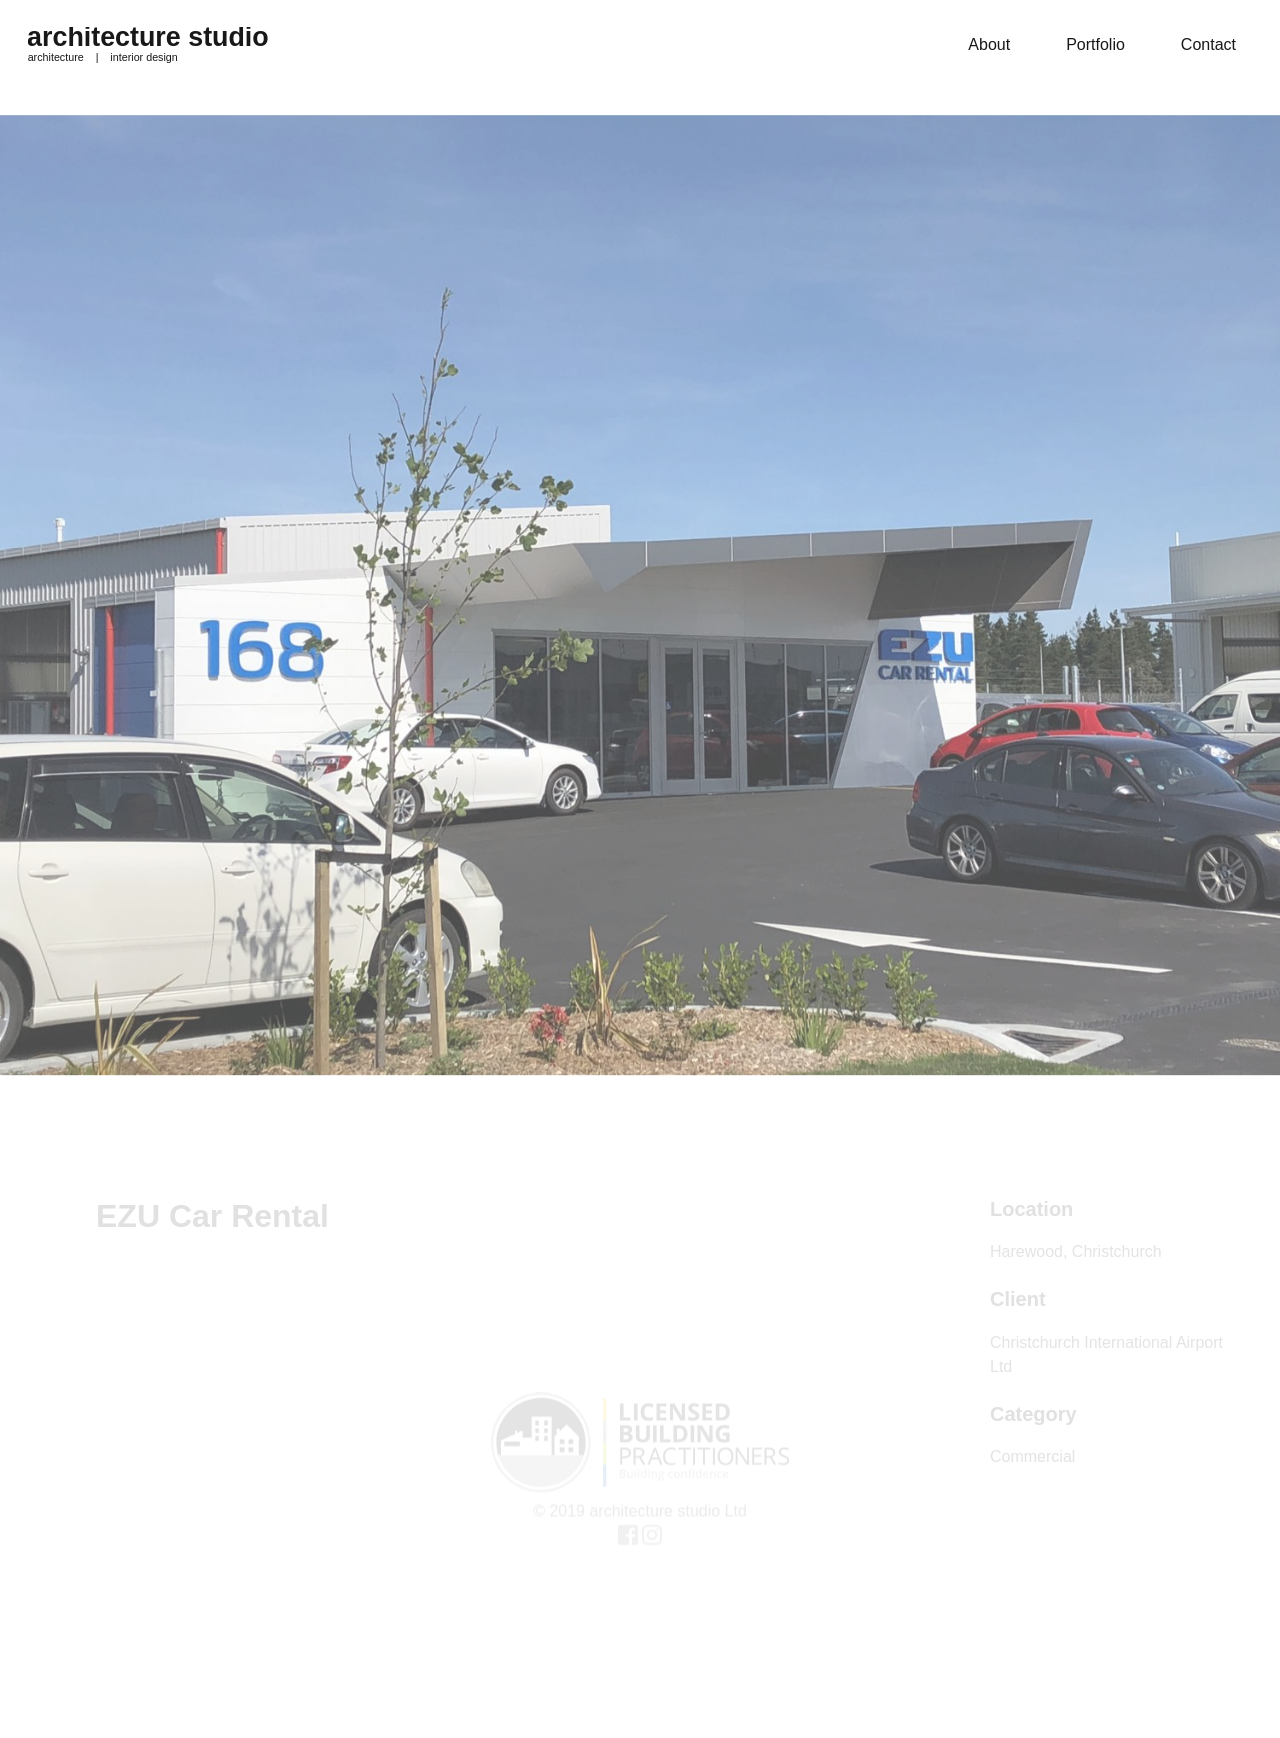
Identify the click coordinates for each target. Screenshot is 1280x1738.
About (989, 44)
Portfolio (1095, 44)
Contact (1208, 44)
